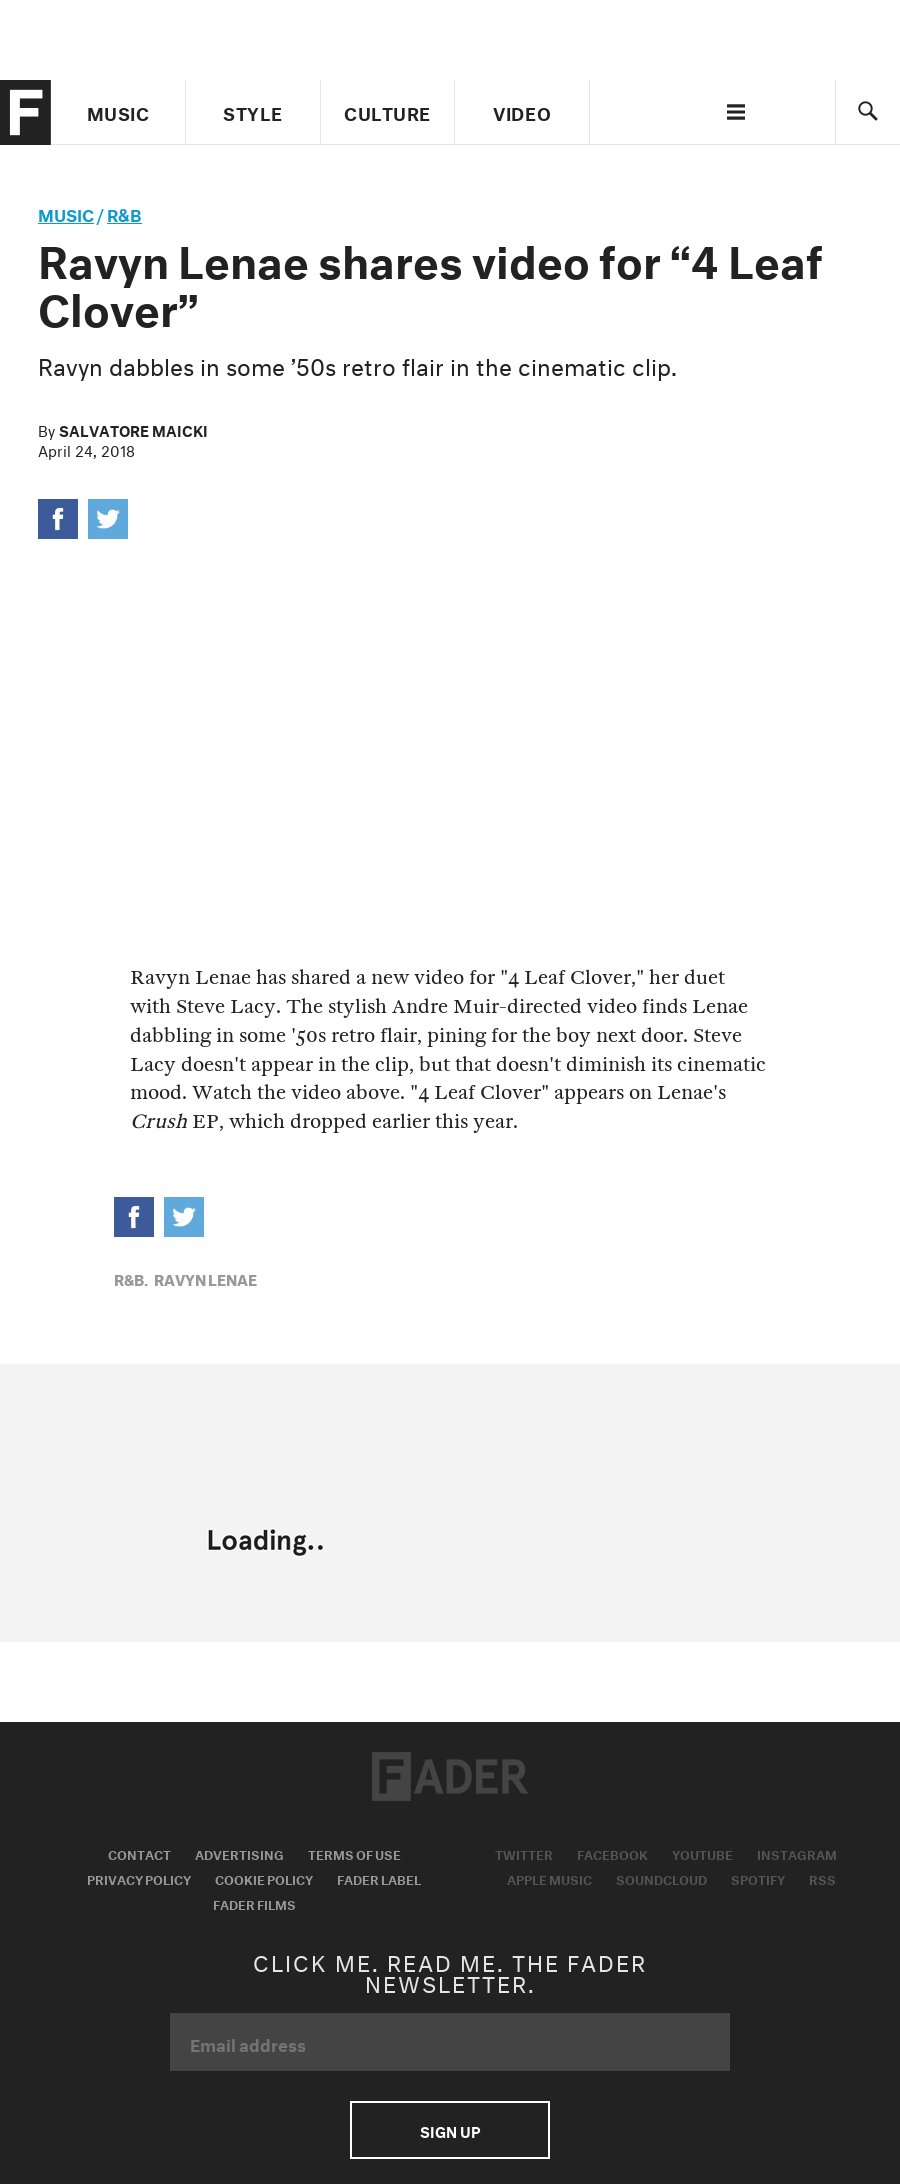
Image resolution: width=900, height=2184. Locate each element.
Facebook (612, 1853)
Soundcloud (661, 1878)
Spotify (758, 1878)
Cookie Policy (264, 1878)
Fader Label (379, 1878)
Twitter (524, 1853)
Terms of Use (354, 1853)
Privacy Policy (139, 1878)
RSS (822, 1878)
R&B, (131, 1278)
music (66, 212)
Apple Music (549, 1878)
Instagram (797, 1853)
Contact (139, 1853)
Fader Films (254, 1903)
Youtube (702, 1853)
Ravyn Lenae (205, 1278)
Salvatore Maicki (133, 429)
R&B (124, 212)
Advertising (239, 1853)
